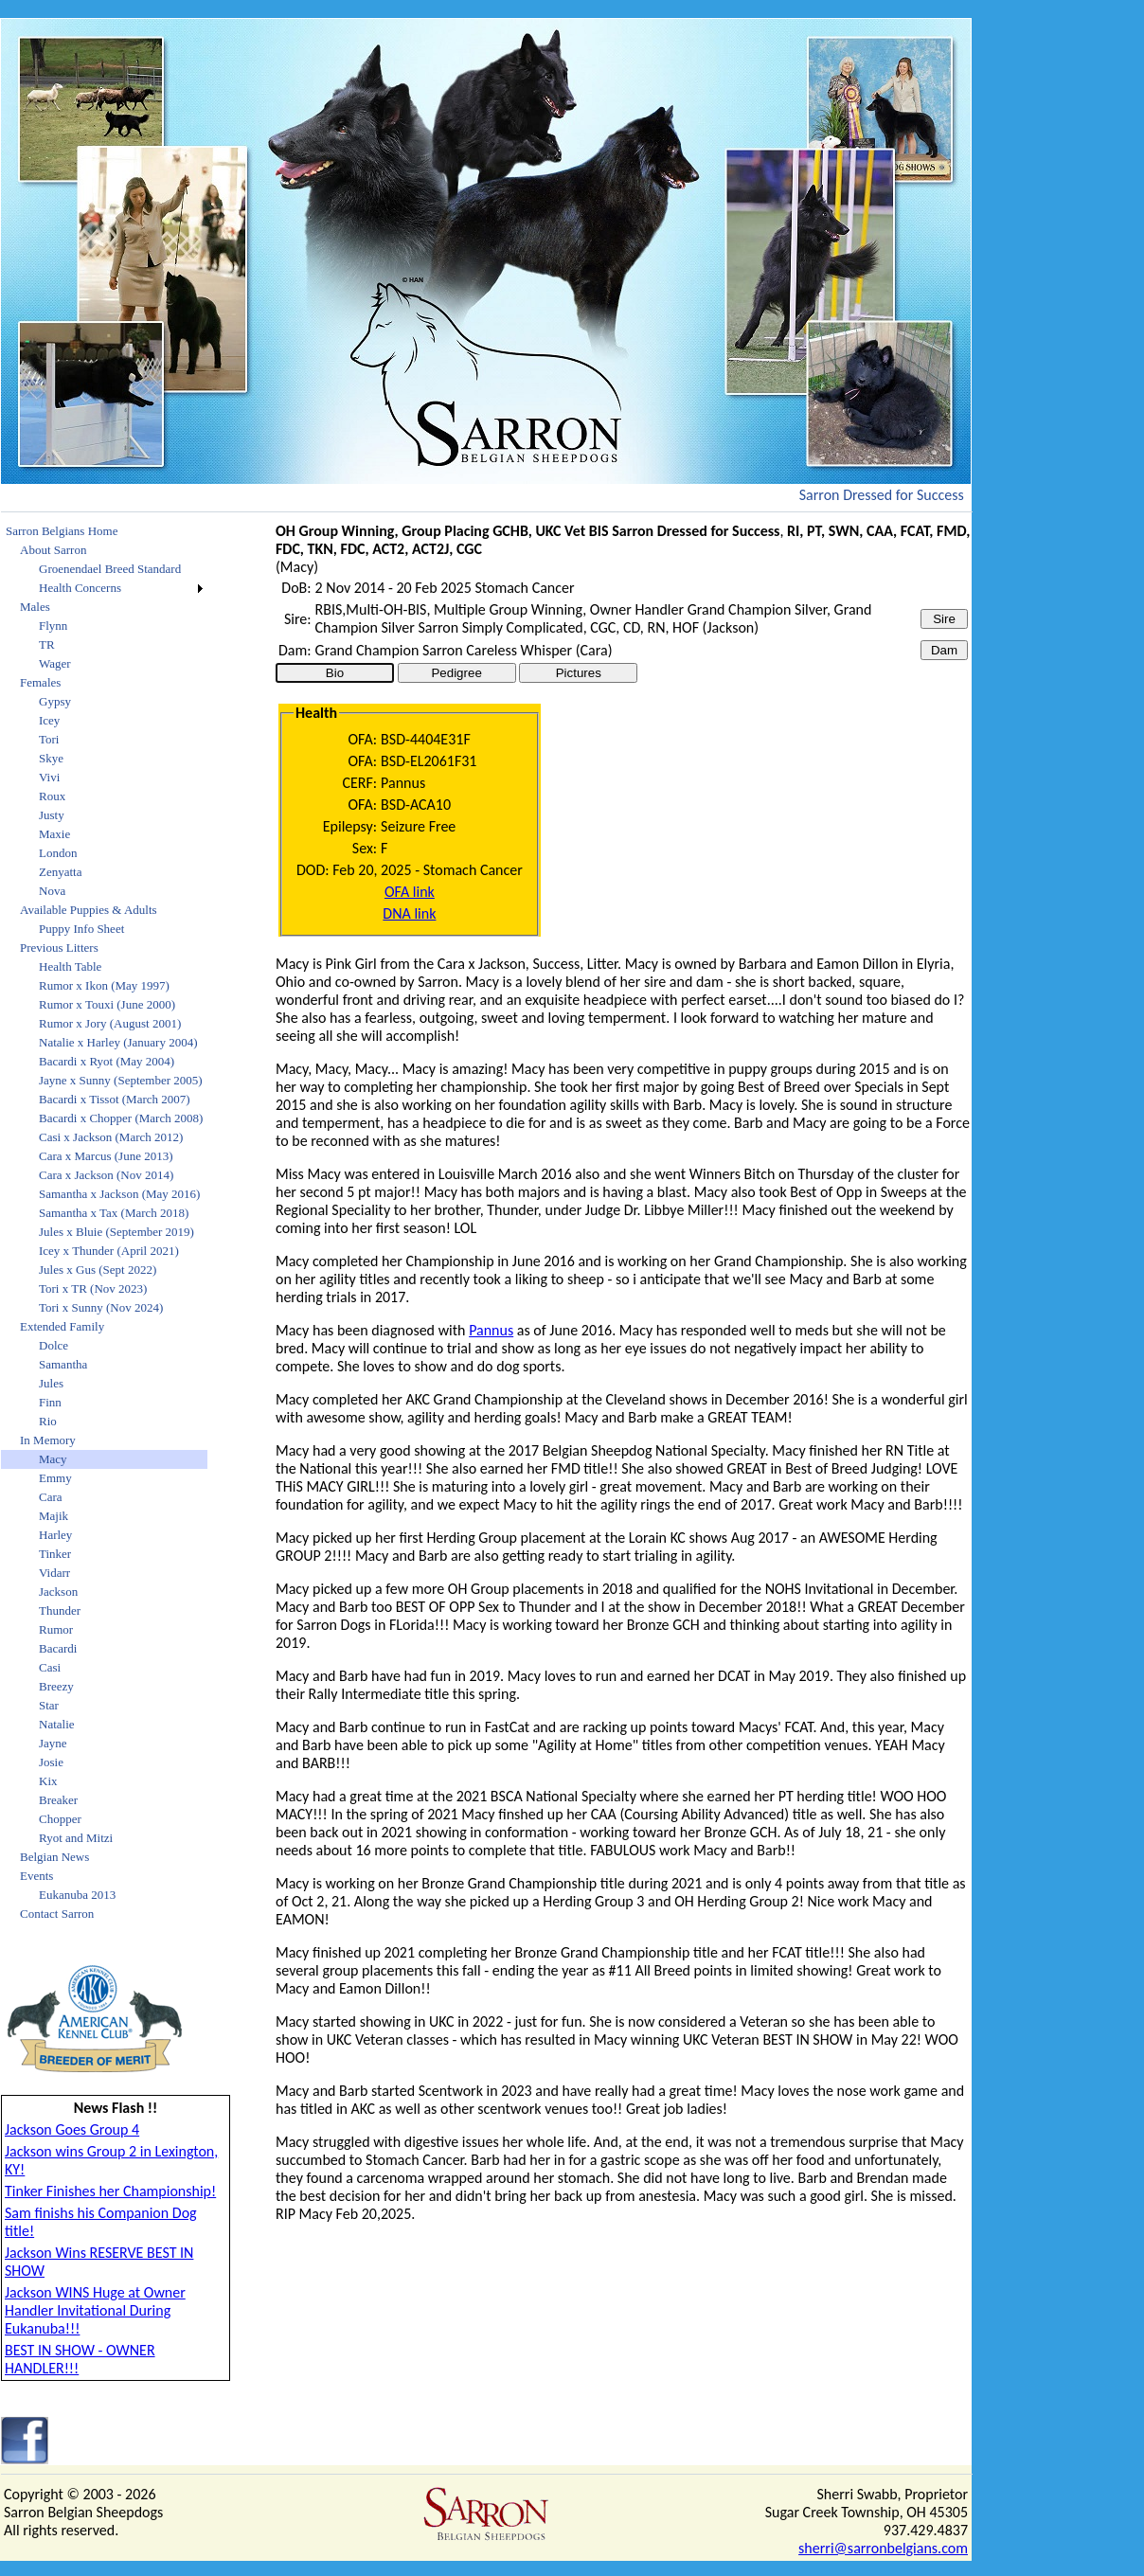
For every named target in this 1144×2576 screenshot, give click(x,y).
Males (35, 606)
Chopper (60, 1819)
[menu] (104, 1222)
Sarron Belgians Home (61, 531)
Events (36, 1876)
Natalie (57, 1724)
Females (40, 682)
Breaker (58, 1800)
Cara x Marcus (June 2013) (106, 1156)
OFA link (409, 892)
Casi (50, 1667)
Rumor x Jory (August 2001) (110, 1023)
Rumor (56, 1629)
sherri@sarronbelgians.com (883, 2548)
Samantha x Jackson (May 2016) (119, 1194)
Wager (55, 663)
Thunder (59, 1610)
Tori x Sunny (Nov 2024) (101, 1307)
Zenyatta (60, 872)
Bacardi (58, 1648)
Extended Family (62, 1326)
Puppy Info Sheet (81, 928)
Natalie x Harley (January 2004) (118, 1042)
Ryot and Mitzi (76, 1838)
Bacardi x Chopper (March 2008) (121, 1118)
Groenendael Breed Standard (110, 569)
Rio (48, 1421)
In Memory (48, 1440)
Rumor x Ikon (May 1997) (104, 985)
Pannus (491, 1330)
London (58, 853)
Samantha (63, 1364)
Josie (51, 1762)
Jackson (58, 1591)
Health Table (70, 966)
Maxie (54, 834)
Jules (51, 1383)
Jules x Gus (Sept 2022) (97, 1269)
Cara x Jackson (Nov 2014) (106, 1175)
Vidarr (54, 1572)
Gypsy (55, 701)
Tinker (55, 1554)
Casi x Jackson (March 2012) (111, 1137)
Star (49, 1705)
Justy (51, 815)
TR (47, 644)
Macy (53, 1459)
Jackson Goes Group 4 (72, 2129)
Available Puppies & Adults (88, 910)
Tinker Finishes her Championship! (110, 2191)
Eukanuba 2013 (77, 1894)
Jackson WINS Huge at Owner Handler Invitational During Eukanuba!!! (95, 2310)
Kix (48, 1781)
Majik (53, 1516)
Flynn (53, 625)
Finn (50, 1402)
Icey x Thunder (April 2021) (109, 1250)
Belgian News (54, 1857)
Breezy (56, 1686)
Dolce (53, 1345)
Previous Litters (59, 947)
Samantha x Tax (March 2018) (113, 1213)
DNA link (409, 913)
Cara (51, 1497)
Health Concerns (80, 588)
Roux (52, 796)
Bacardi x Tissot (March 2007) (114, 1099)
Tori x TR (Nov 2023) (93, 1288)
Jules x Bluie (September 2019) (116, 1232)
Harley (55, 1535)
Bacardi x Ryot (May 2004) (106, 1061)
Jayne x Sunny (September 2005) (121, 1080)
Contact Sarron (57, 1913)
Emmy (55, 1478)
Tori (49, 739)
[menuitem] (104, 531)
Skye (51, 758)
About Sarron (53, 550)
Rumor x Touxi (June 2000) (107, 1004)
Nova (52, 891)
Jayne (53, 1743)
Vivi (49, 777)
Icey (49, 720)
